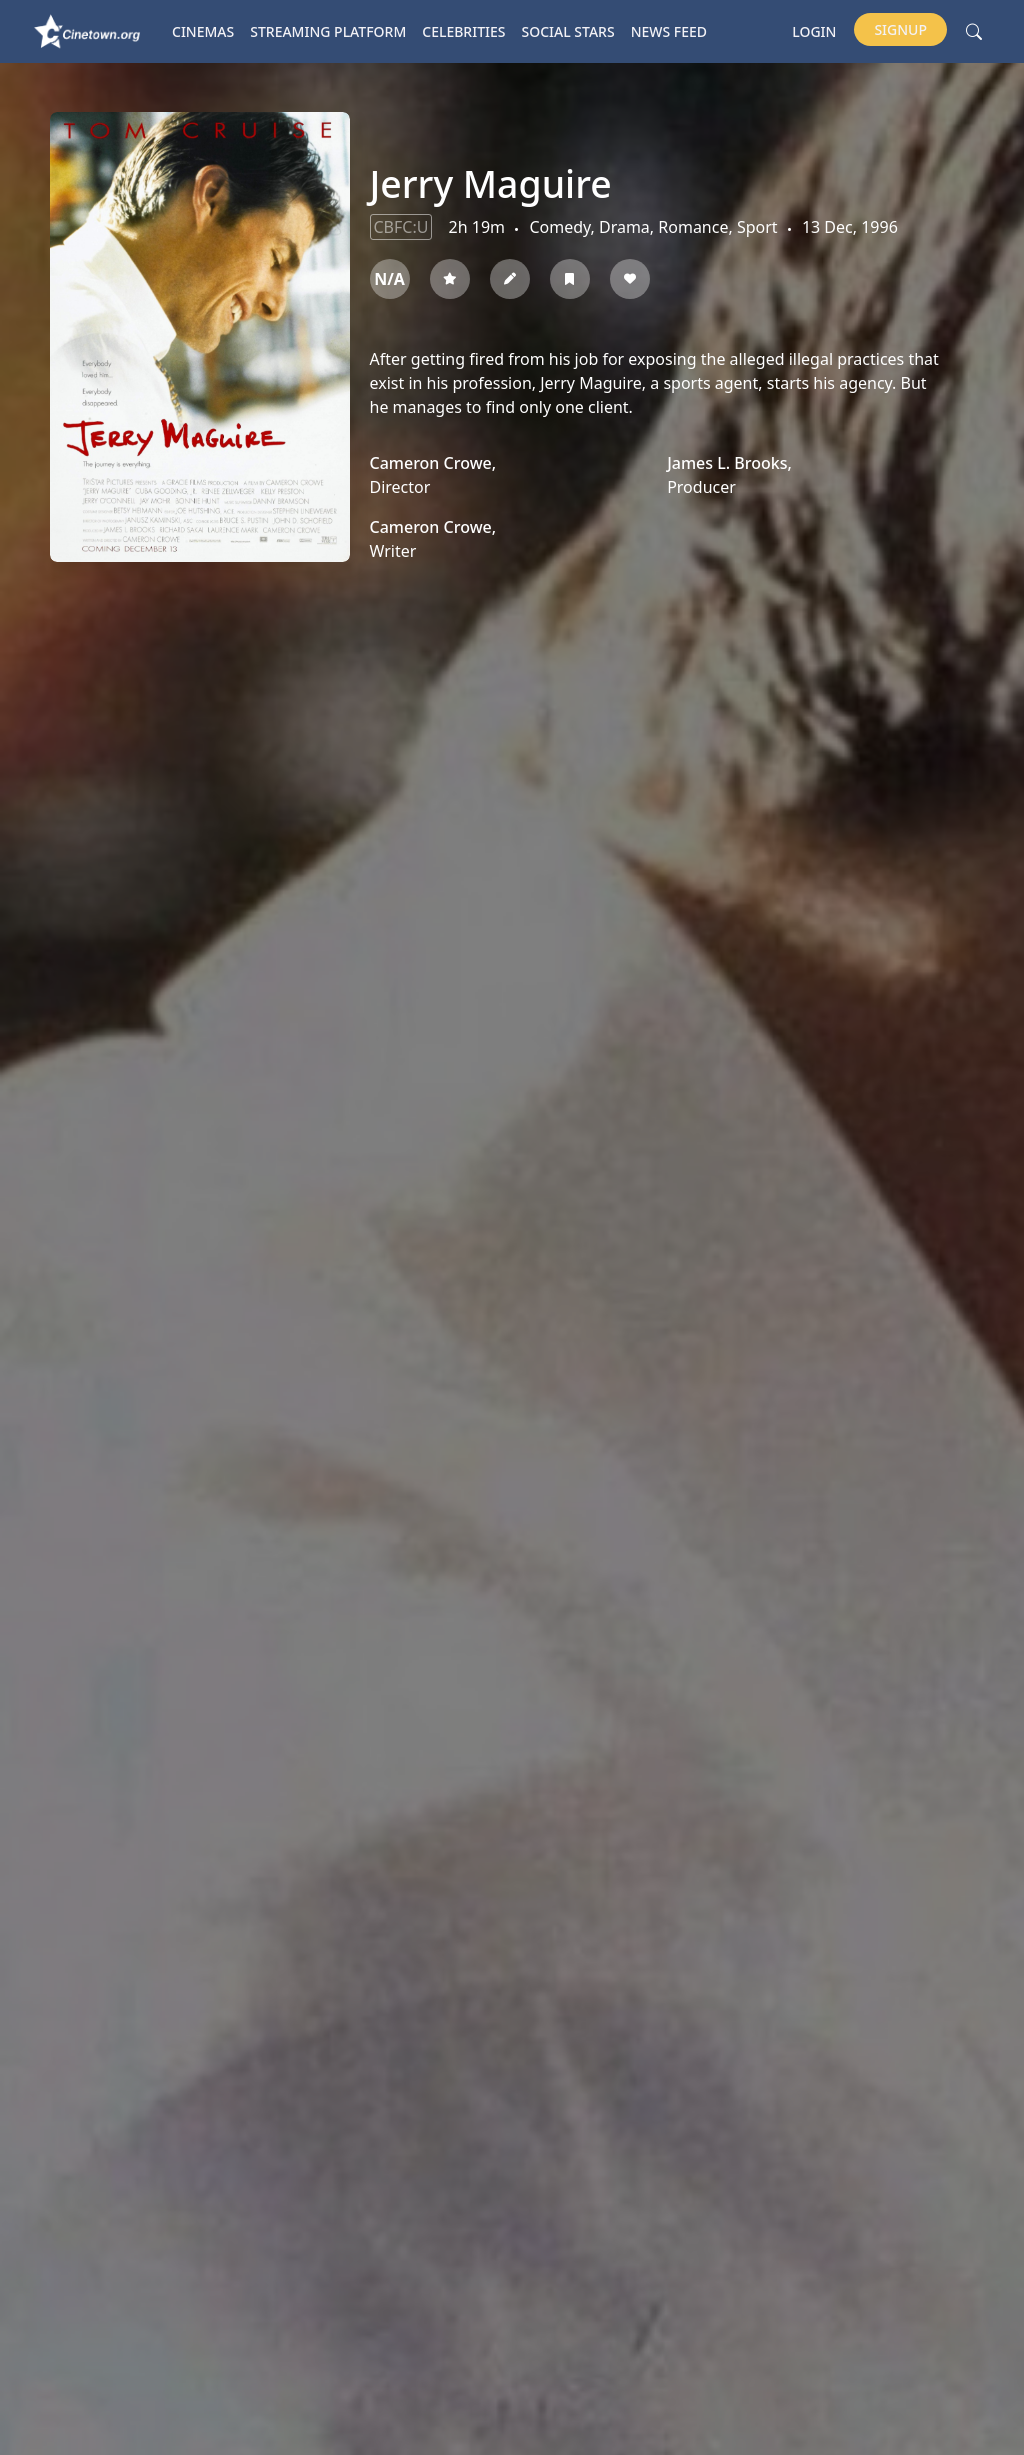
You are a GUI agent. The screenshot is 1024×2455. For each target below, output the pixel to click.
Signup (900, 29)
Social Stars (568, 31)
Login (814, 31)
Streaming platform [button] (328, 31)
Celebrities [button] (463, 31)
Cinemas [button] (203, 31)
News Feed (669, 31)
